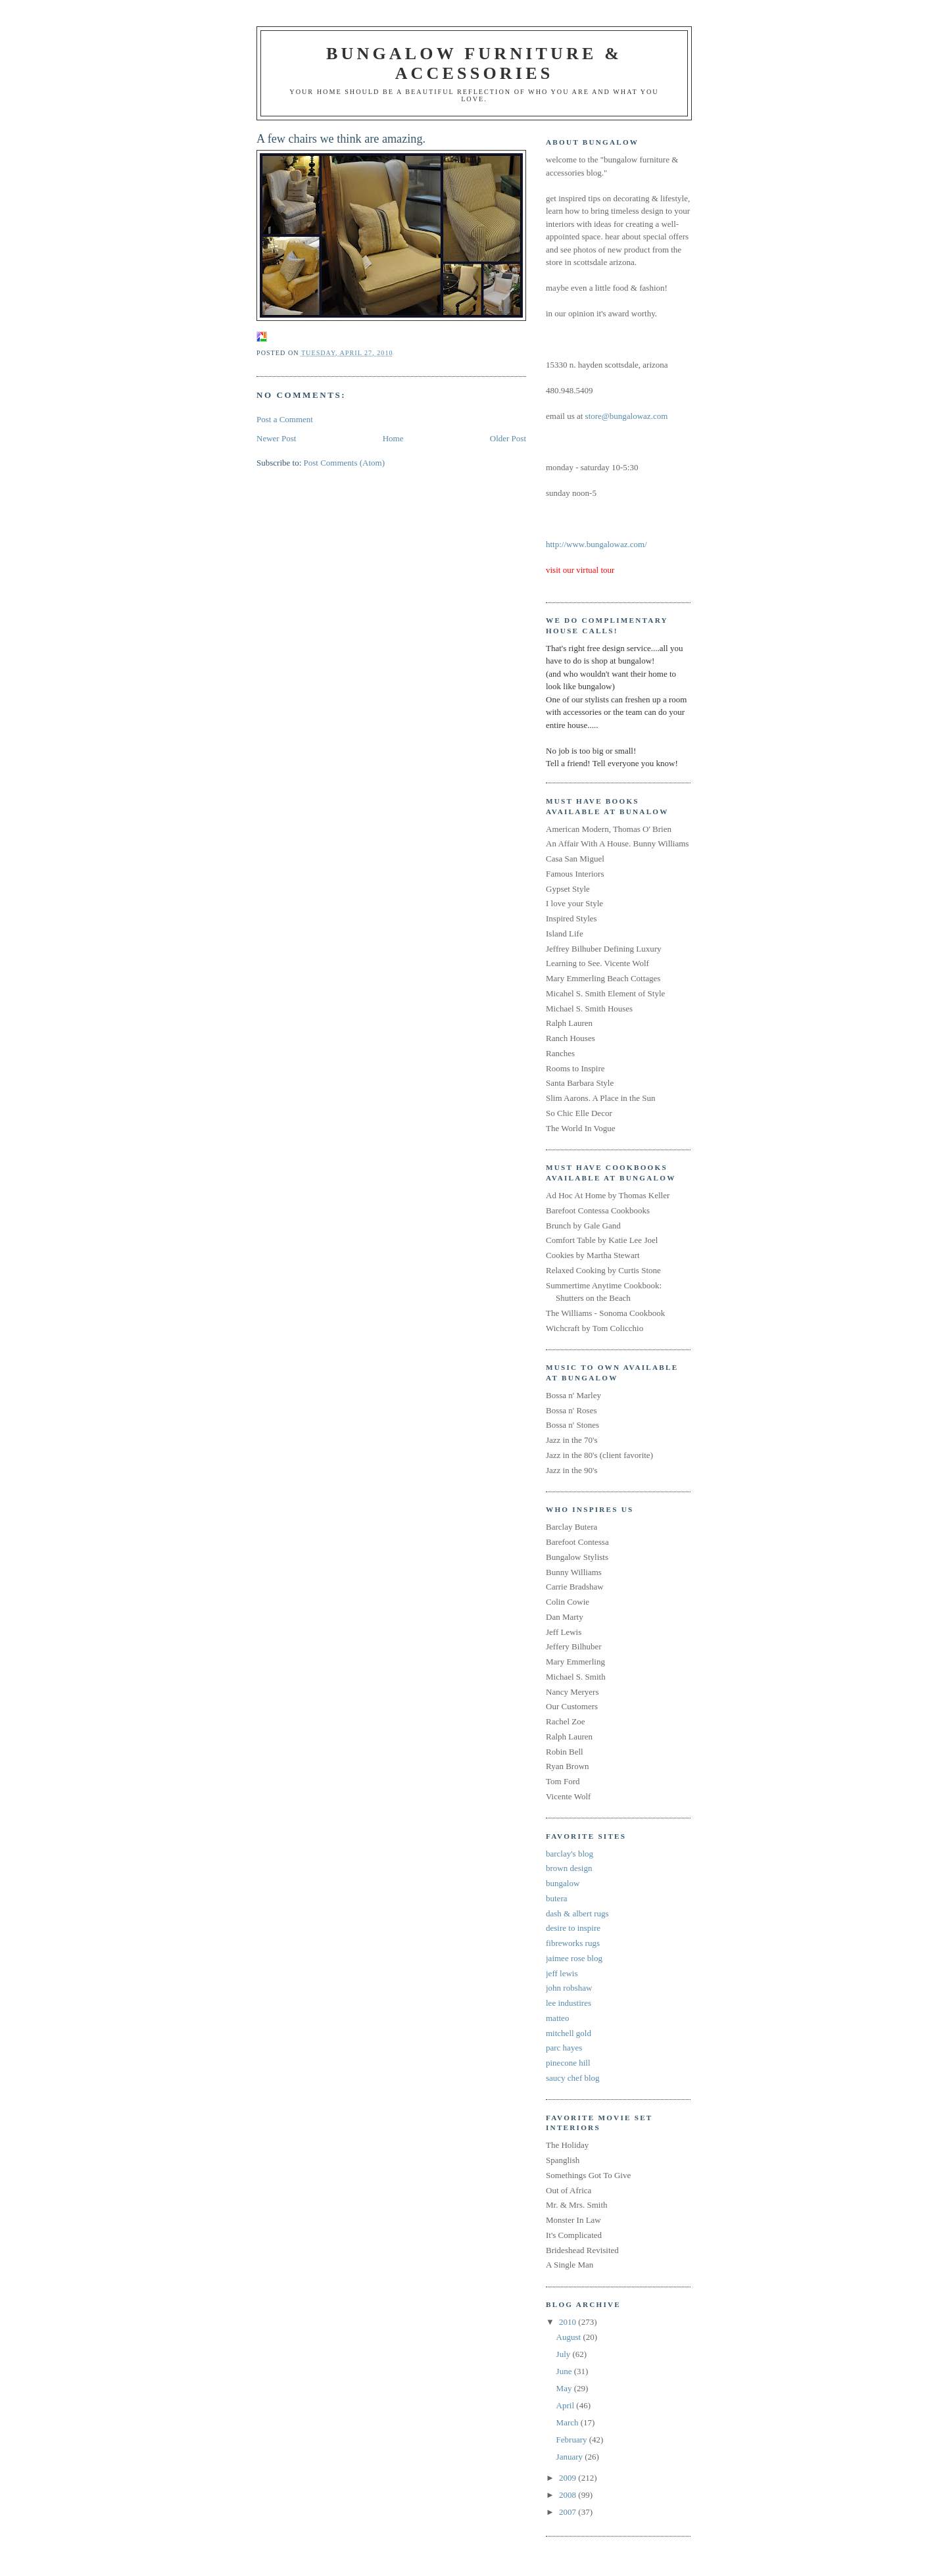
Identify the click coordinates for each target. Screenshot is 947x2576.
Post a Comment (284, 419)
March (568, 2422)
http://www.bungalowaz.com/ (596, 544)
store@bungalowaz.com (626, 416)
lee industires (568, 2003)
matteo (557, 2018)
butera (556, 1898)
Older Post (508, 438)
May (565, 2388)
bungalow (562, 1883)
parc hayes (564, 2048)
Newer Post (276, 438)
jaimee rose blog (574, 1958)
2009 (568, 2478)
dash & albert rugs (577, 1913)
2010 (568, 2322)
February (572, 2439)
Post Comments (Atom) (344, 463)
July (564, 2354)
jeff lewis (562, 1973)
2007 (568, 2512)
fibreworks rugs (573, 1943)
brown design (569, 1868)
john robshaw (569, 1988)
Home (393, 438)
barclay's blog (569, 1854)
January (570, 2457)
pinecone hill (568, 2063)
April (566, 2405)
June (565, 2371)
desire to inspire (573, 1928)
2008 (568, 2495)
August (569, 2337)
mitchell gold (568, 2033)
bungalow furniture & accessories (474, 63)
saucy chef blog (573, 2078)
